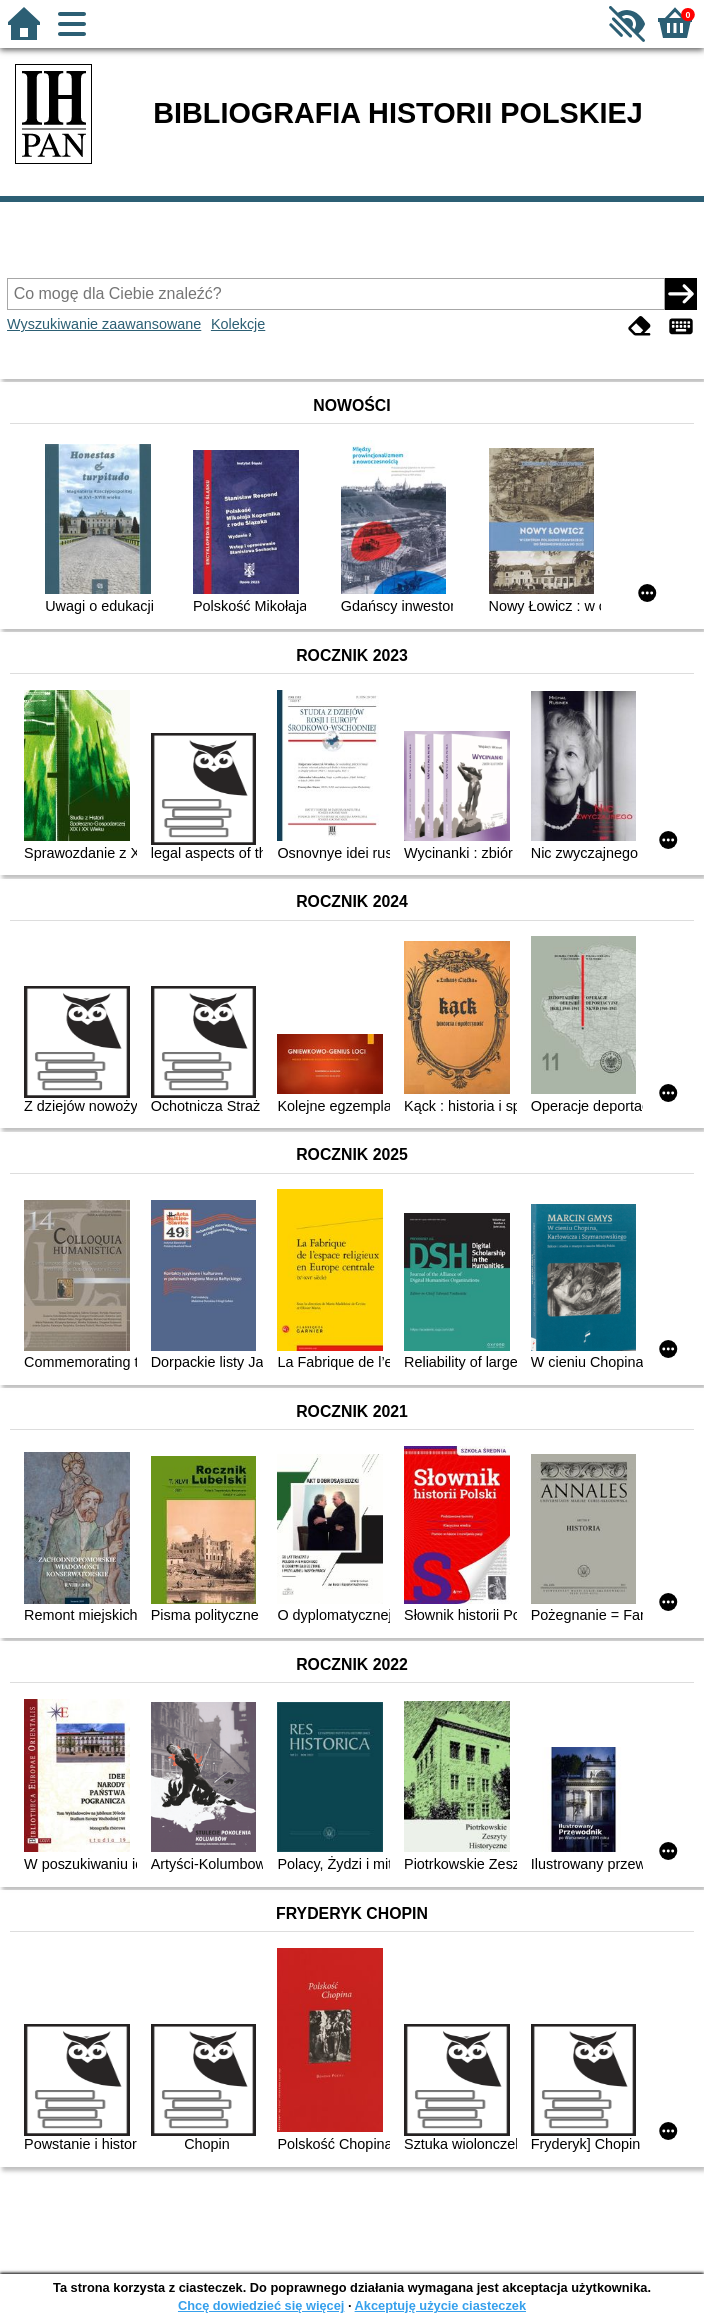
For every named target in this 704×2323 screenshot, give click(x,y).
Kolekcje (238, 324)
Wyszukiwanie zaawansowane (104, 324)
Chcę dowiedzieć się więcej (261, 2305)
